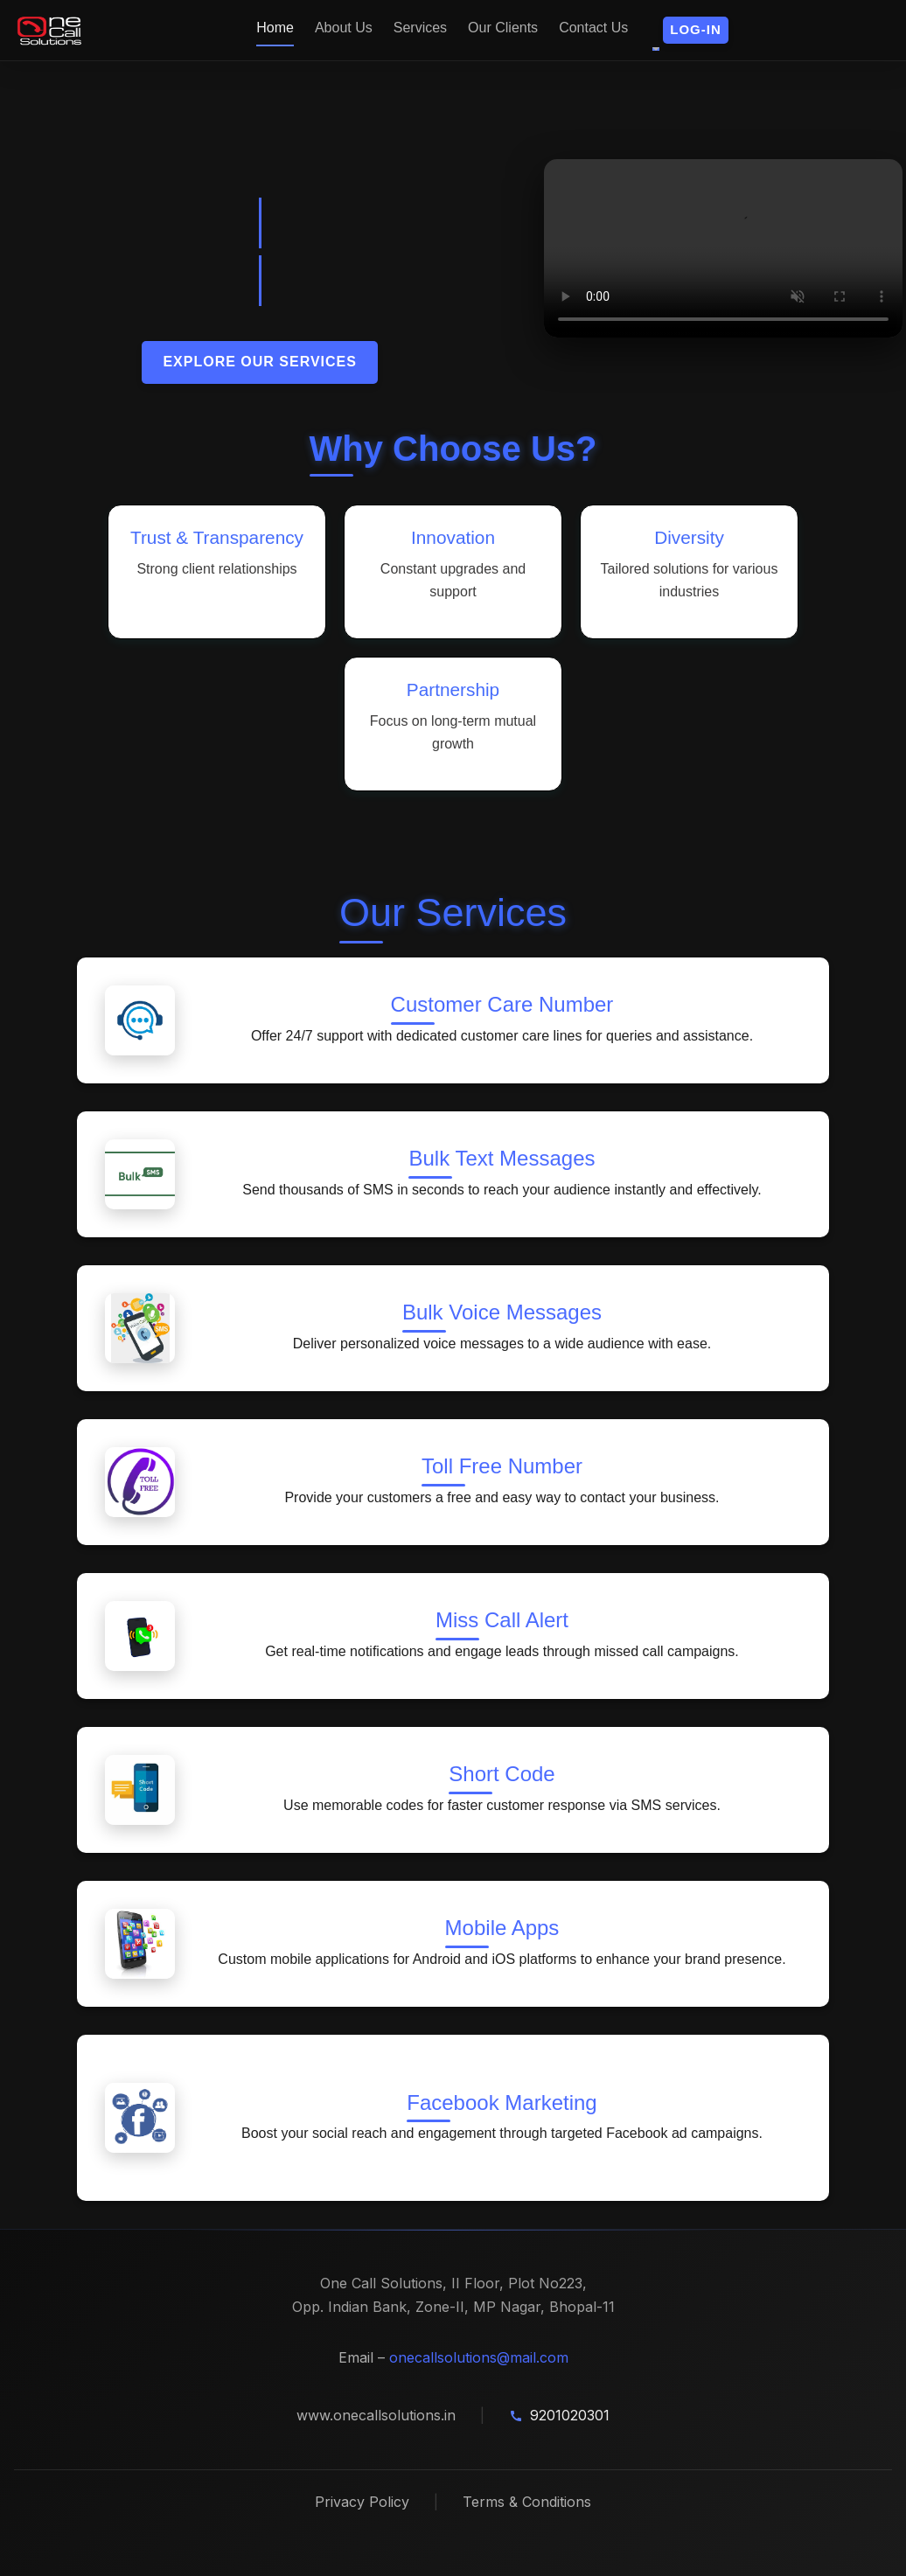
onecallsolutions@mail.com (478, 2357)
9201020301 (570, 2415)
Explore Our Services (260, 361)
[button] (695, 30)
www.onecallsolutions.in (376, 2415)
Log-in (695, 29)
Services (420, 27)
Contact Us (593, 27)
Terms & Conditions (527, 2501)
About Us (344, 27)
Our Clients (503, 27)
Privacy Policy (362, 2501)
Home (275, 27)
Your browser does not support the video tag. (723, 248)
